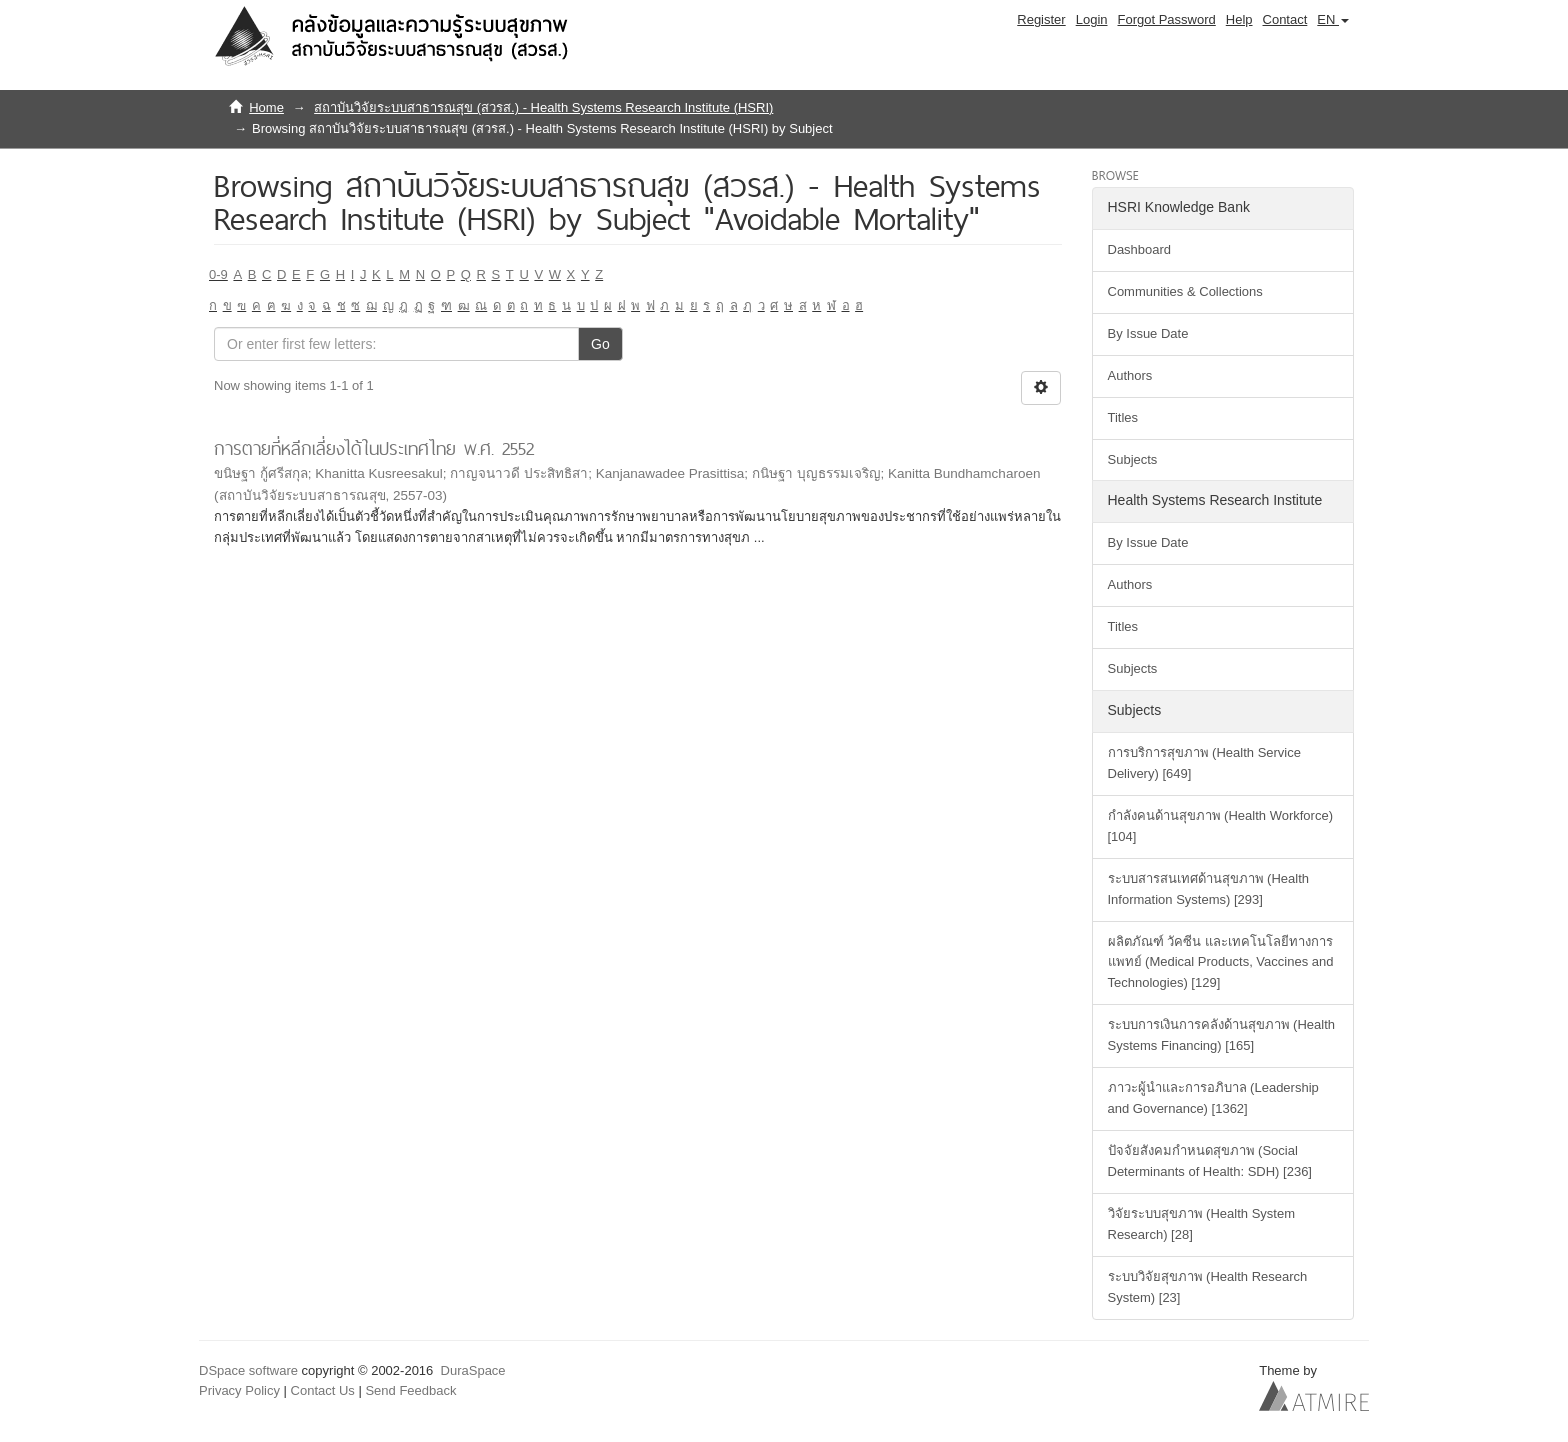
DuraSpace (473, 1370)
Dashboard (1140, 249)
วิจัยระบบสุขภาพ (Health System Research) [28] (1201, 1224)
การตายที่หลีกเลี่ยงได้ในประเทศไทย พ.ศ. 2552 (374, 448)
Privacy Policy (239, 1390)
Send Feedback (410, 1390)
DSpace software (248, 1370)
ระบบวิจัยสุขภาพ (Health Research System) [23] (1208, 1287)
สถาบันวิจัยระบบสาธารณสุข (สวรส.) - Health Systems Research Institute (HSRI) (543, 107)
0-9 (218, 274)
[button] (1333, 20)
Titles (1123, 417)
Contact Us (323, 1390)
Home (266, 107)
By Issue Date (1148, 333)
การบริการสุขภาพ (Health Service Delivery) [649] (1204, 763)
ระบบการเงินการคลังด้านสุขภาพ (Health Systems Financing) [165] (1222, 1035)
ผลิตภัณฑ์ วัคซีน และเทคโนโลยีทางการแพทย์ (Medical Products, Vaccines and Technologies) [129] (1221, 962)
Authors (1130, 375)
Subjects (1133, 459)
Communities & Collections (1185, 291)
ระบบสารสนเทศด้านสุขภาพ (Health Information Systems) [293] (1209, 889)
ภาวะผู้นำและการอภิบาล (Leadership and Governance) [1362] (1213, 1098)
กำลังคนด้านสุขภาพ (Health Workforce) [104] (1220, 826)
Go (600, 344)
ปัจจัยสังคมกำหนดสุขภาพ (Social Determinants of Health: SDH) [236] (1210, 1161)
